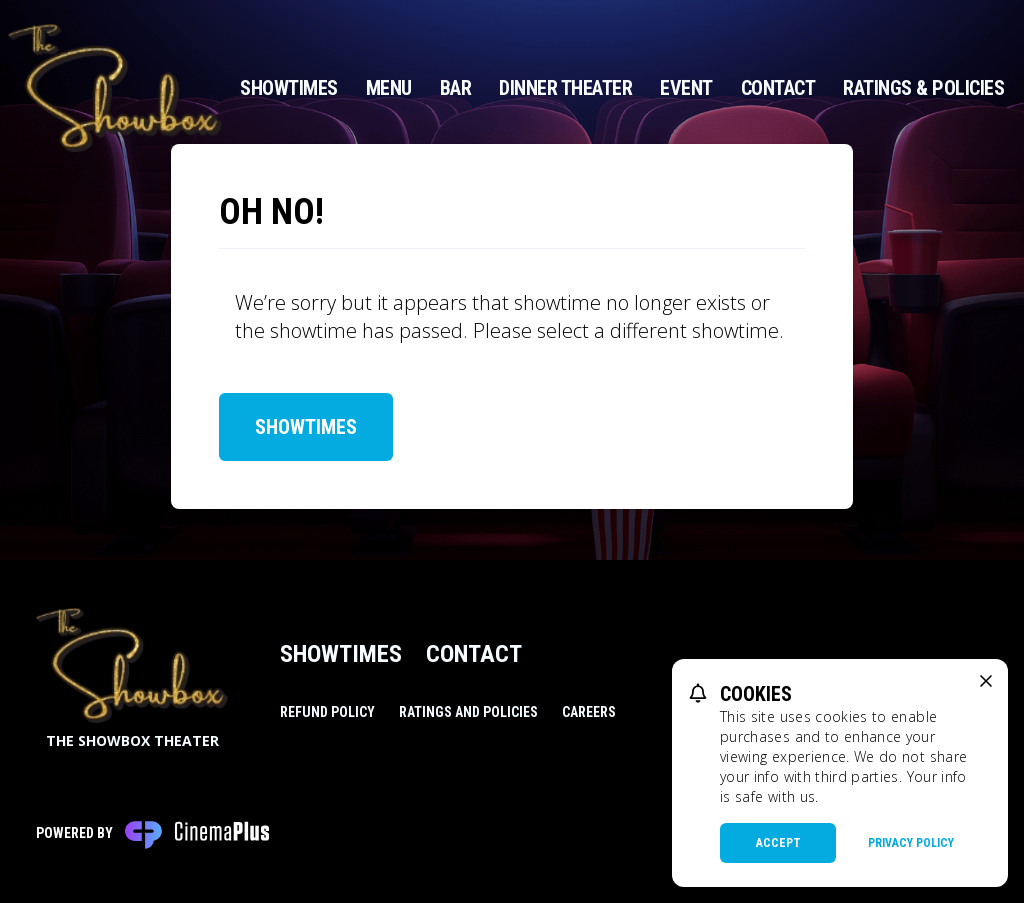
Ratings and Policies (468, 712)
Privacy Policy (911, 843)
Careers (589, 712)
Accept (778, 843)
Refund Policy (327, 712)
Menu (389, 88)
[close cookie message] (986, 681)
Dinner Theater (565, 88)
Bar (456, 88)
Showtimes (289, 88)
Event (686, 88)
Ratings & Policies (923, 88)
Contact (778, 88)
